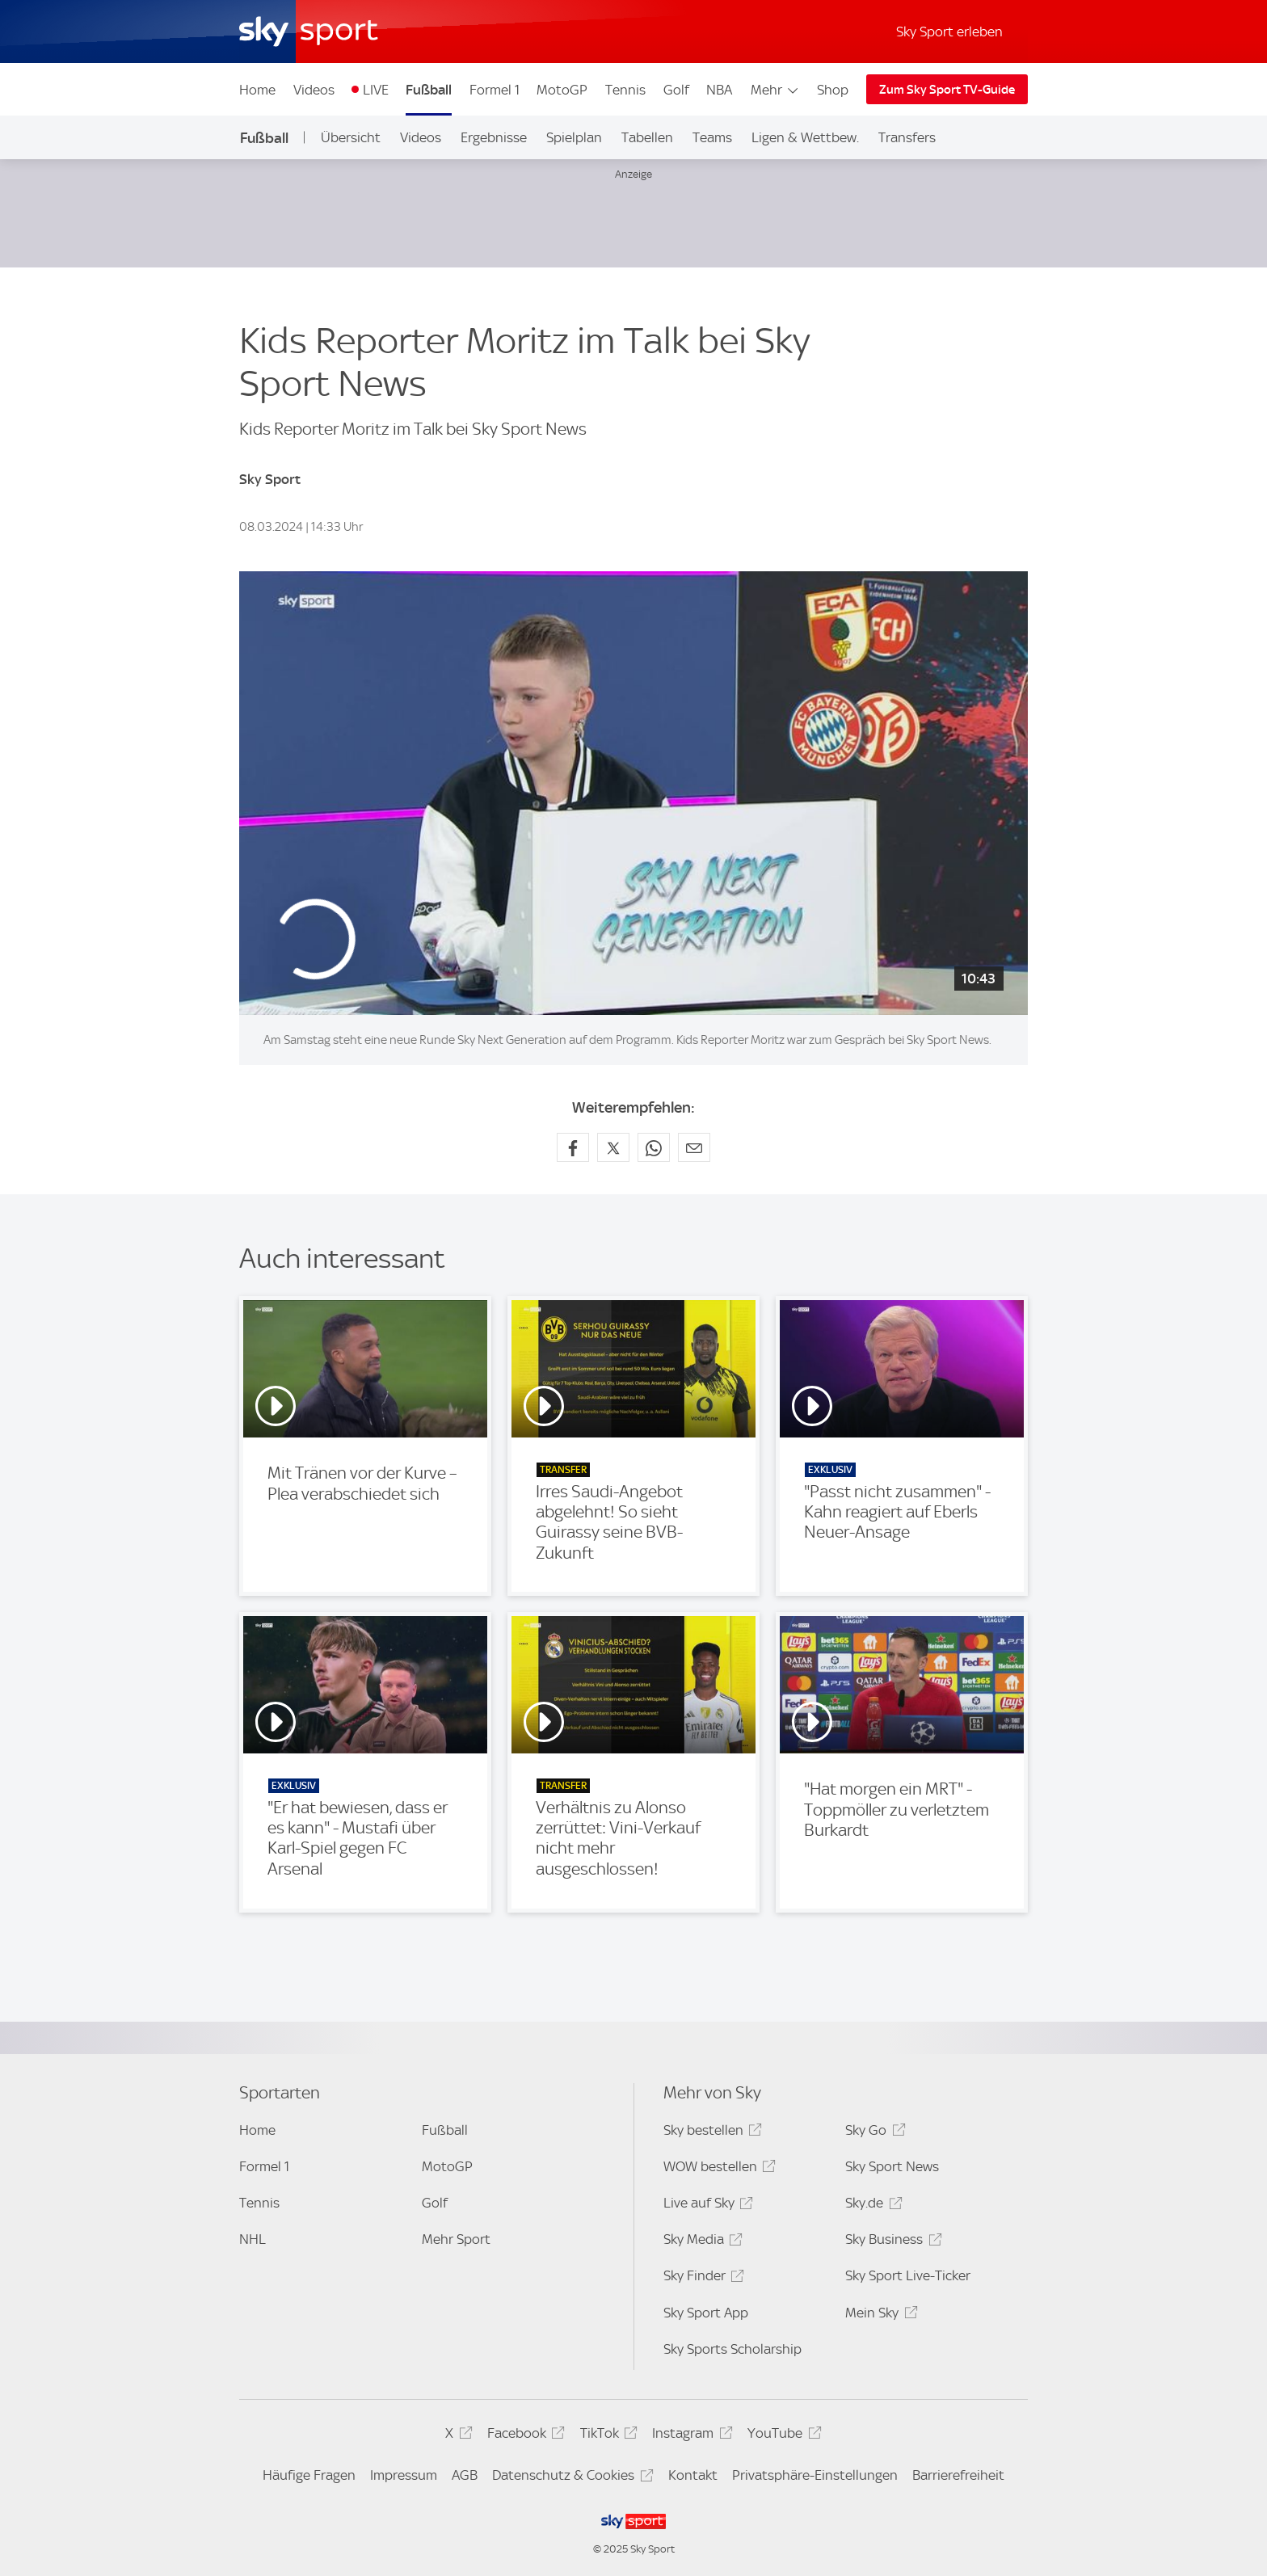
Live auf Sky (705, 2205)
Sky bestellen (710, 2133)
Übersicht (351, 137)
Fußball (429, 90)
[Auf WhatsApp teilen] (654, 1147)
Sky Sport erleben (949, 31)
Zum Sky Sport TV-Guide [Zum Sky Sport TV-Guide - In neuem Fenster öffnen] (947, 89)
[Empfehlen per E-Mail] (694, 1147)
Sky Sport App (705, 2313)
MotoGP (562, 90)
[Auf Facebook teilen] (573, 1147)
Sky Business (891, 2242)
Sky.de (871, 2205)
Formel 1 (494, 90)
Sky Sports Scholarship (732, 2349)
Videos (314, 90)
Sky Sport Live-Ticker (907, 2275)
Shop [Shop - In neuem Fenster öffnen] (832, 90)
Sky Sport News (892, 2166)
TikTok (606, 2436)
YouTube (781, 2436)
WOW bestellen (717, 2169)
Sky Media (700, 2242)
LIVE (376, 90)
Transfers (907, 137)
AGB (465, 2475)
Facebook (523, 2436)
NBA (719, 90)
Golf (676, 90)
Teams (712, 137)
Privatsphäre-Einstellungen (815, 2475)
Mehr (775, 90)
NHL (252, 2239)
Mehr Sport (456, 2239)
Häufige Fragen (309, 2475)
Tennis (625, 90)
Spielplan (574, 137)
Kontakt (693, 2475)
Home (257, 90)
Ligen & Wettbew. (805, 137)
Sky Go (872, 2133)
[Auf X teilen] (613, 1147)
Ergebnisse (494, 137)
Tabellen (647, 137)
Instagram (689, 2436)
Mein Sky (878, 2315)
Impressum (403, 2475)
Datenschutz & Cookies (570, 2478)
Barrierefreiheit (958, 2475)
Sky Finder (701, 2278)
